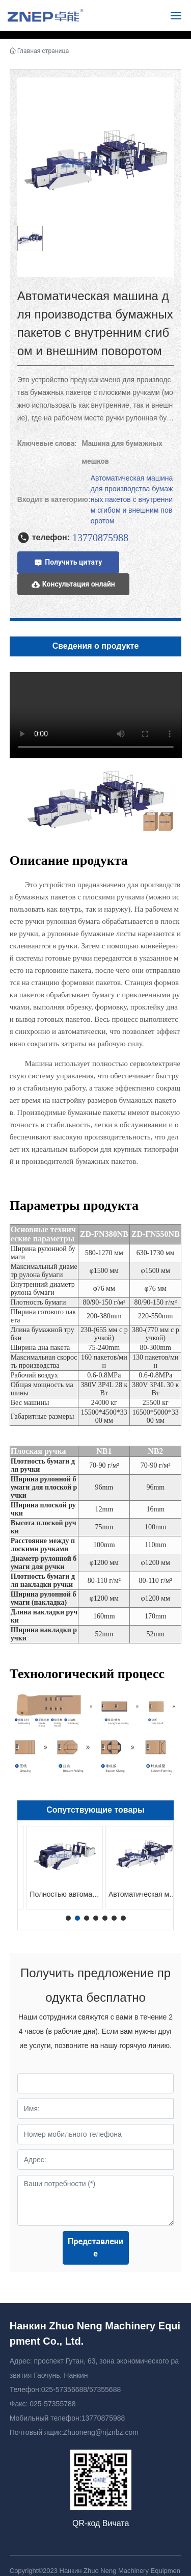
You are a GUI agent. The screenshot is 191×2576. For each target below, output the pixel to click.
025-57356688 (64, 2389)
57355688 (105, 2389)
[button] (68, 1918)
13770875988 (103, 2418)
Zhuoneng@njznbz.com (101, 2432)
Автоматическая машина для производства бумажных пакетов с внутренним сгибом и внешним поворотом (132, 499)
